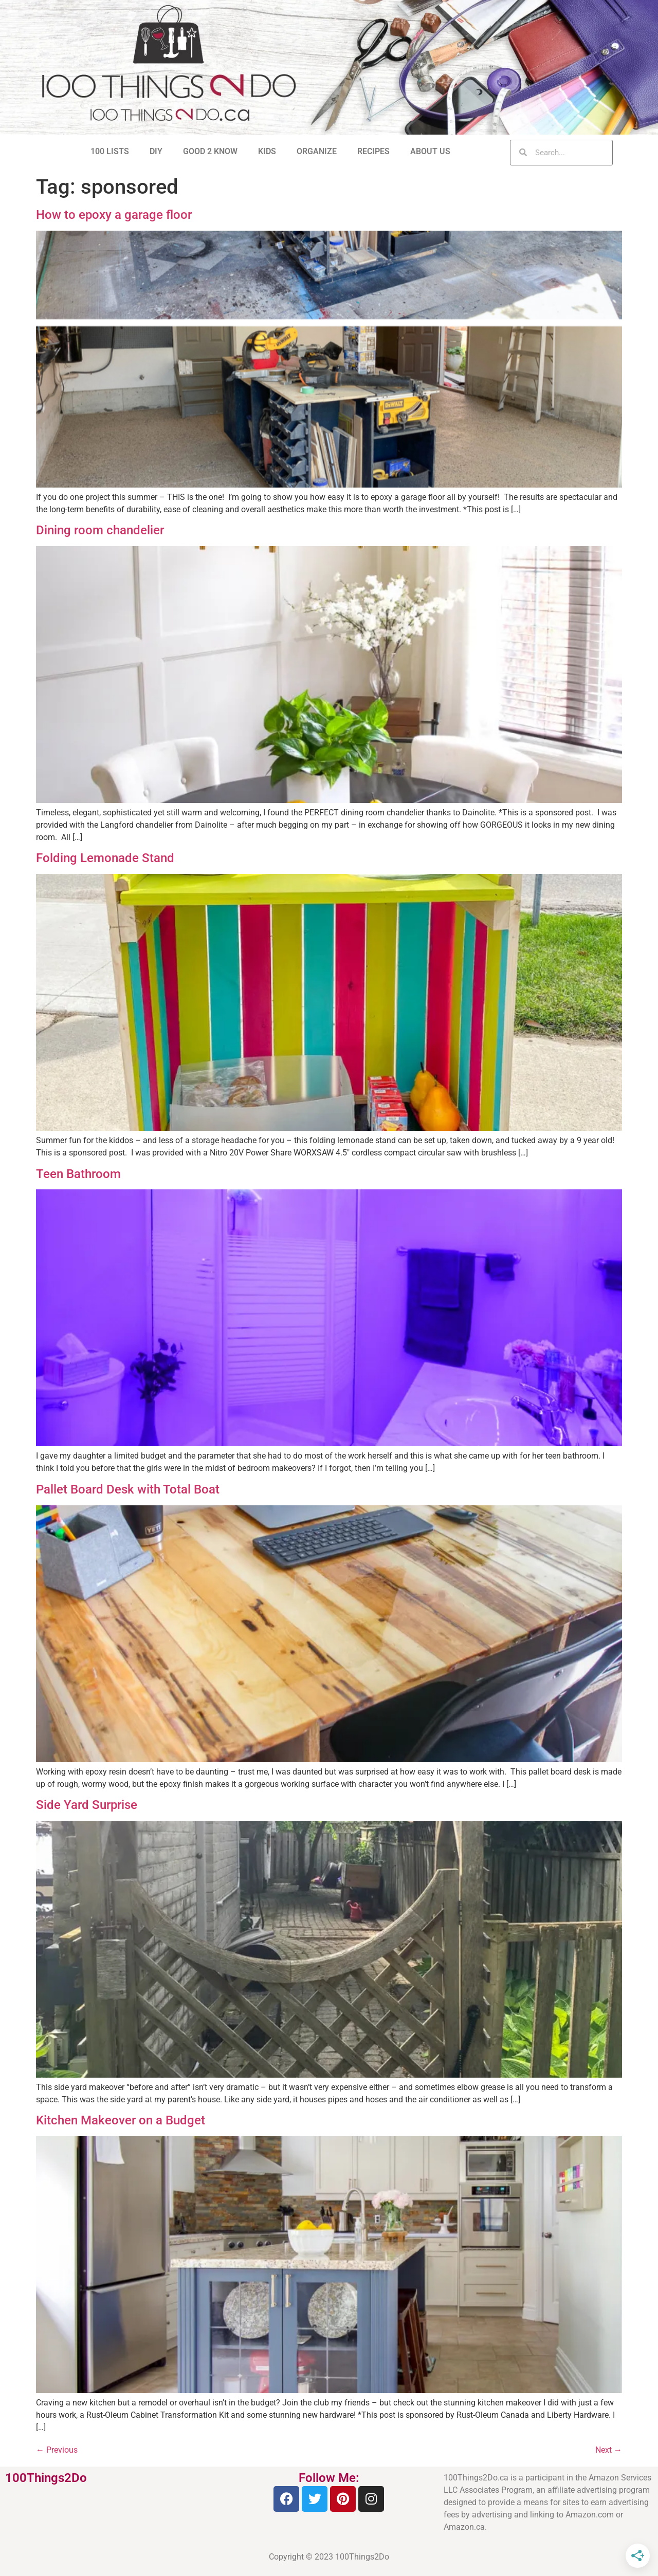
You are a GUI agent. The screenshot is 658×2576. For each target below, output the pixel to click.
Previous (57, 2450)
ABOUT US (430, 151)
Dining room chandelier (100, 530)
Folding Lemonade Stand (105, 858)
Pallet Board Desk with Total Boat (128, 1489)
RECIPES (373, 151)
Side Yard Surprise (86, 1805)
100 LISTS (109, 151)
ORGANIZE (317, 151)
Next (608, 2450)
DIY (156, 151)
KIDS (267, 151)
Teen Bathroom (78, 1174)
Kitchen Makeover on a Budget (120, 2120)
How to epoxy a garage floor (114, 215)
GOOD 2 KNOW (210, 151)
